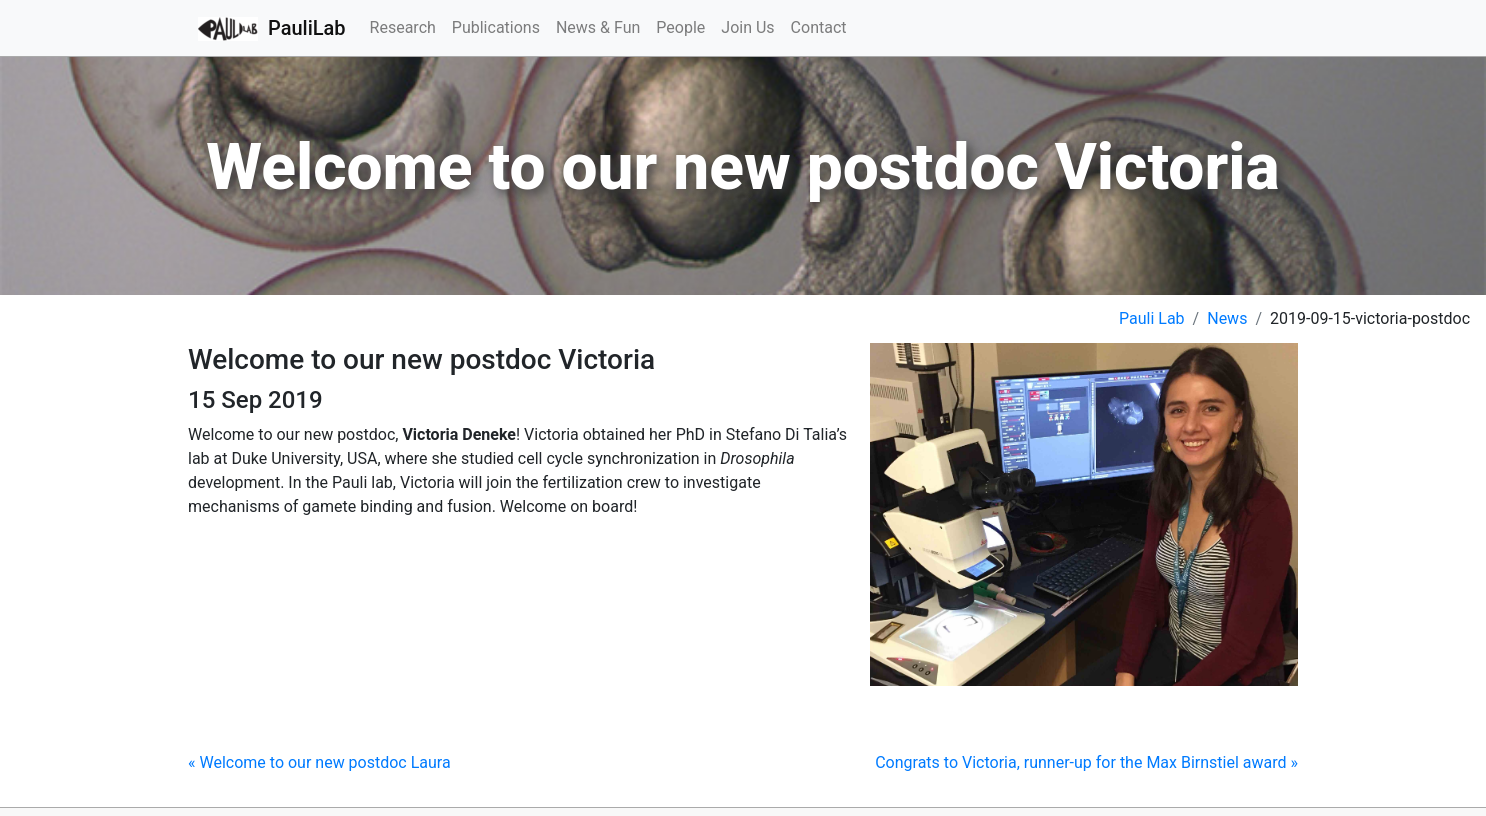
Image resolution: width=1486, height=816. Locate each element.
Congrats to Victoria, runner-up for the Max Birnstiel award (1086, 762)
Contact (819, 27)
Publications (496, 27)
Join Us (747, 27)
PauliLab (272, 29)
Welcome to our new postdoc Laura (319, 762)
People (680, 27)
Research (403, 27)
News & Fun (598, 27)
